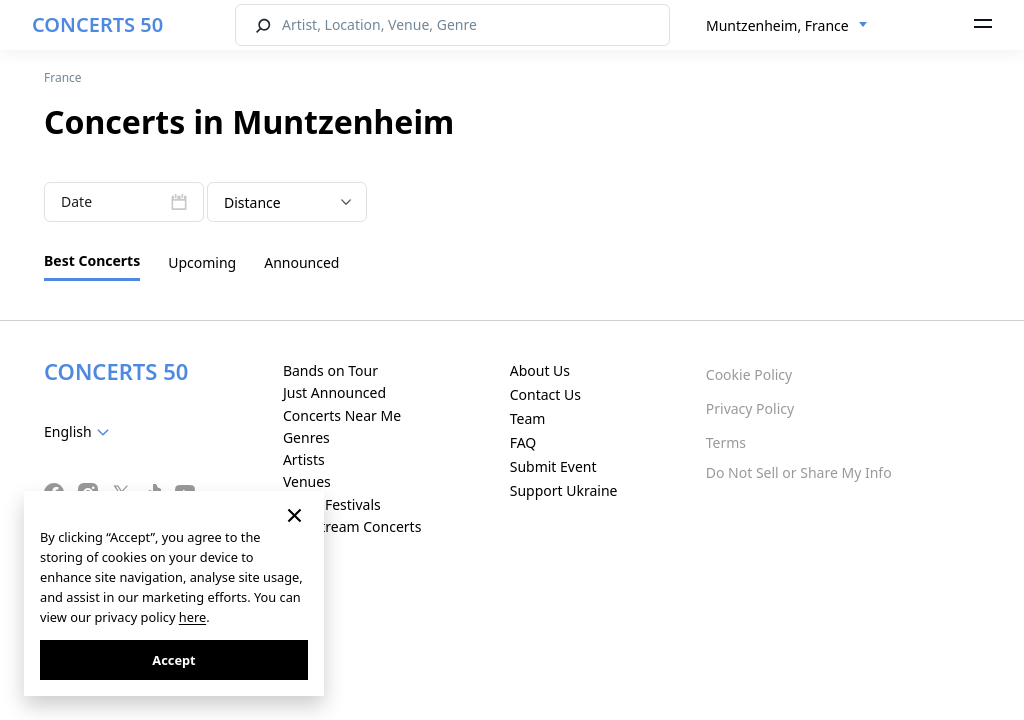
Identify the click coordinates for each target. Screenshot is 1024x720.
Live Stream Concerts (352, 526)
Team (528, 418)
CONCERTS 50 (97, 24)
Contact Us (545, 394)
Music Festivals (332, 504)
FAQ (523, 442)
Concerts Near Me (342, 415)
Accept (173, 660)
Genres (306, 437)
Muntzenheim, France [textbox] (777, 25)
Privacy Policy (750, 408)
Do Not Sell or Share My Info (799, 472)
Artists (304, 459)
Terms (726, 442)
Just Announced (334, 392)
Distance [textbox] (252, 202)
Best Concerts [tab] (92, 260)
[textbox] (80, 432)
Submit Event (553, 466)
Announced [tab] (301, 262)
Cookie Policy (749, 374)
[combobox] (787, 26)
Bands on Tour (330, 370)
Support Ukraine (564, 490)
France (63, 77)
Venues (307, 481)
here (192, 617)
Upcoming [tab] (202, 262)
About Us (540, 370)
